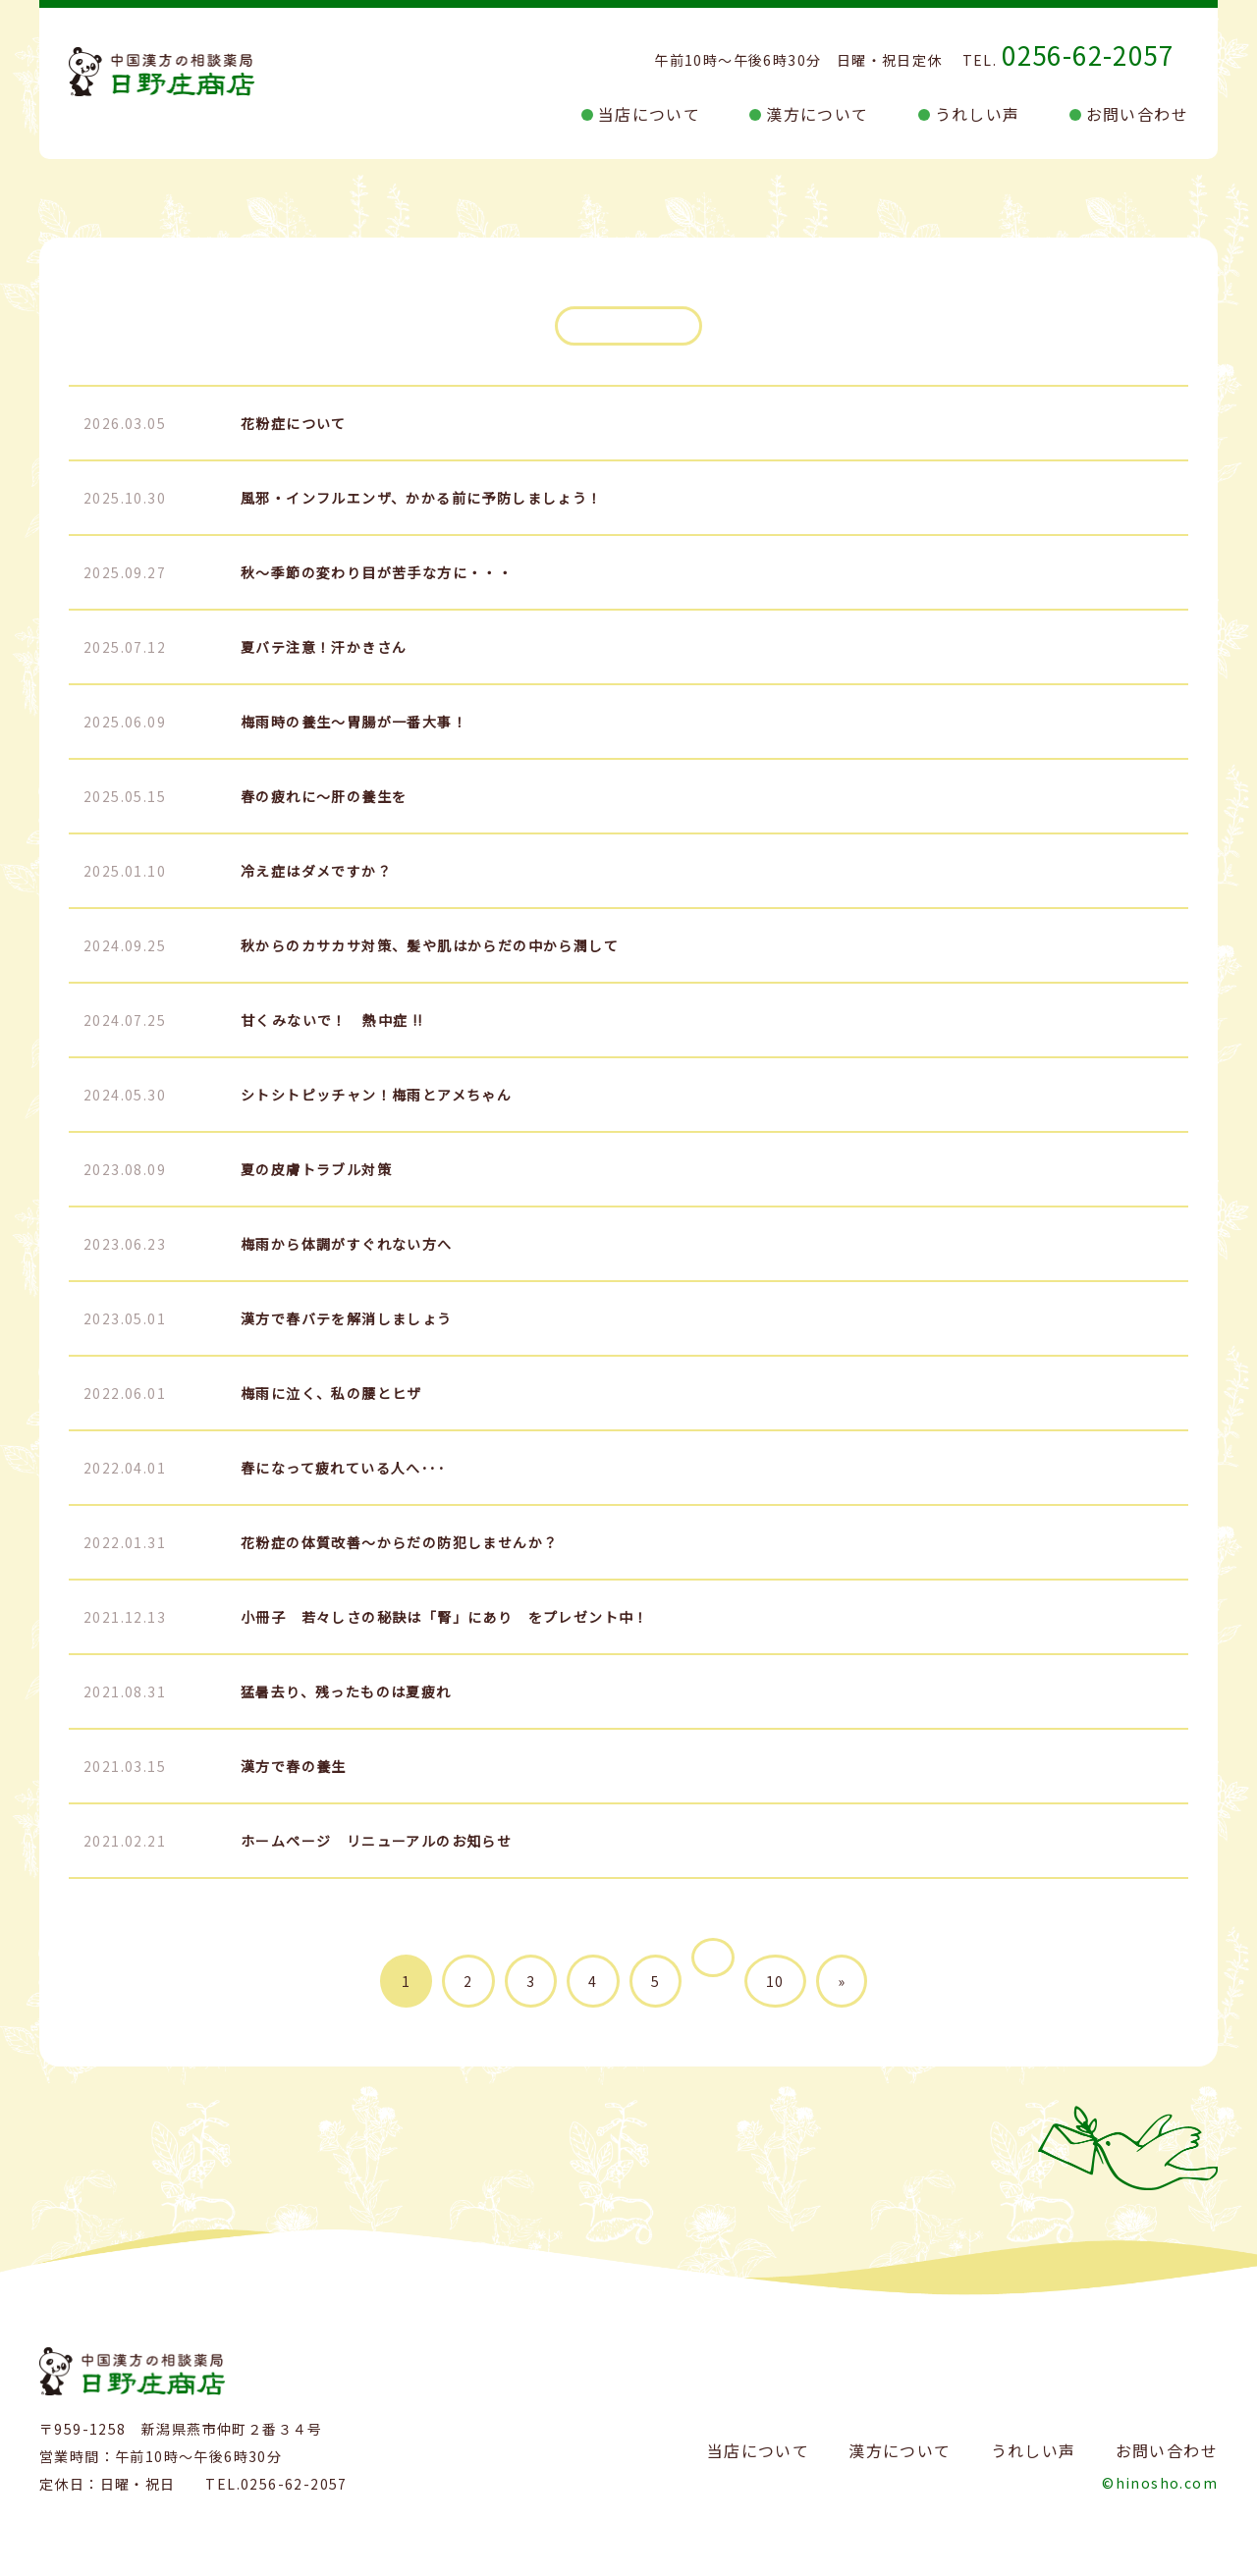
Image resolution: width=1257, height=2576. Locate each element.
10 (775, 1981)
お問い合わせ (1137, 114)
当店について (649, 114)
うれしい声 (977, 114)
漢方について (817, 114)
